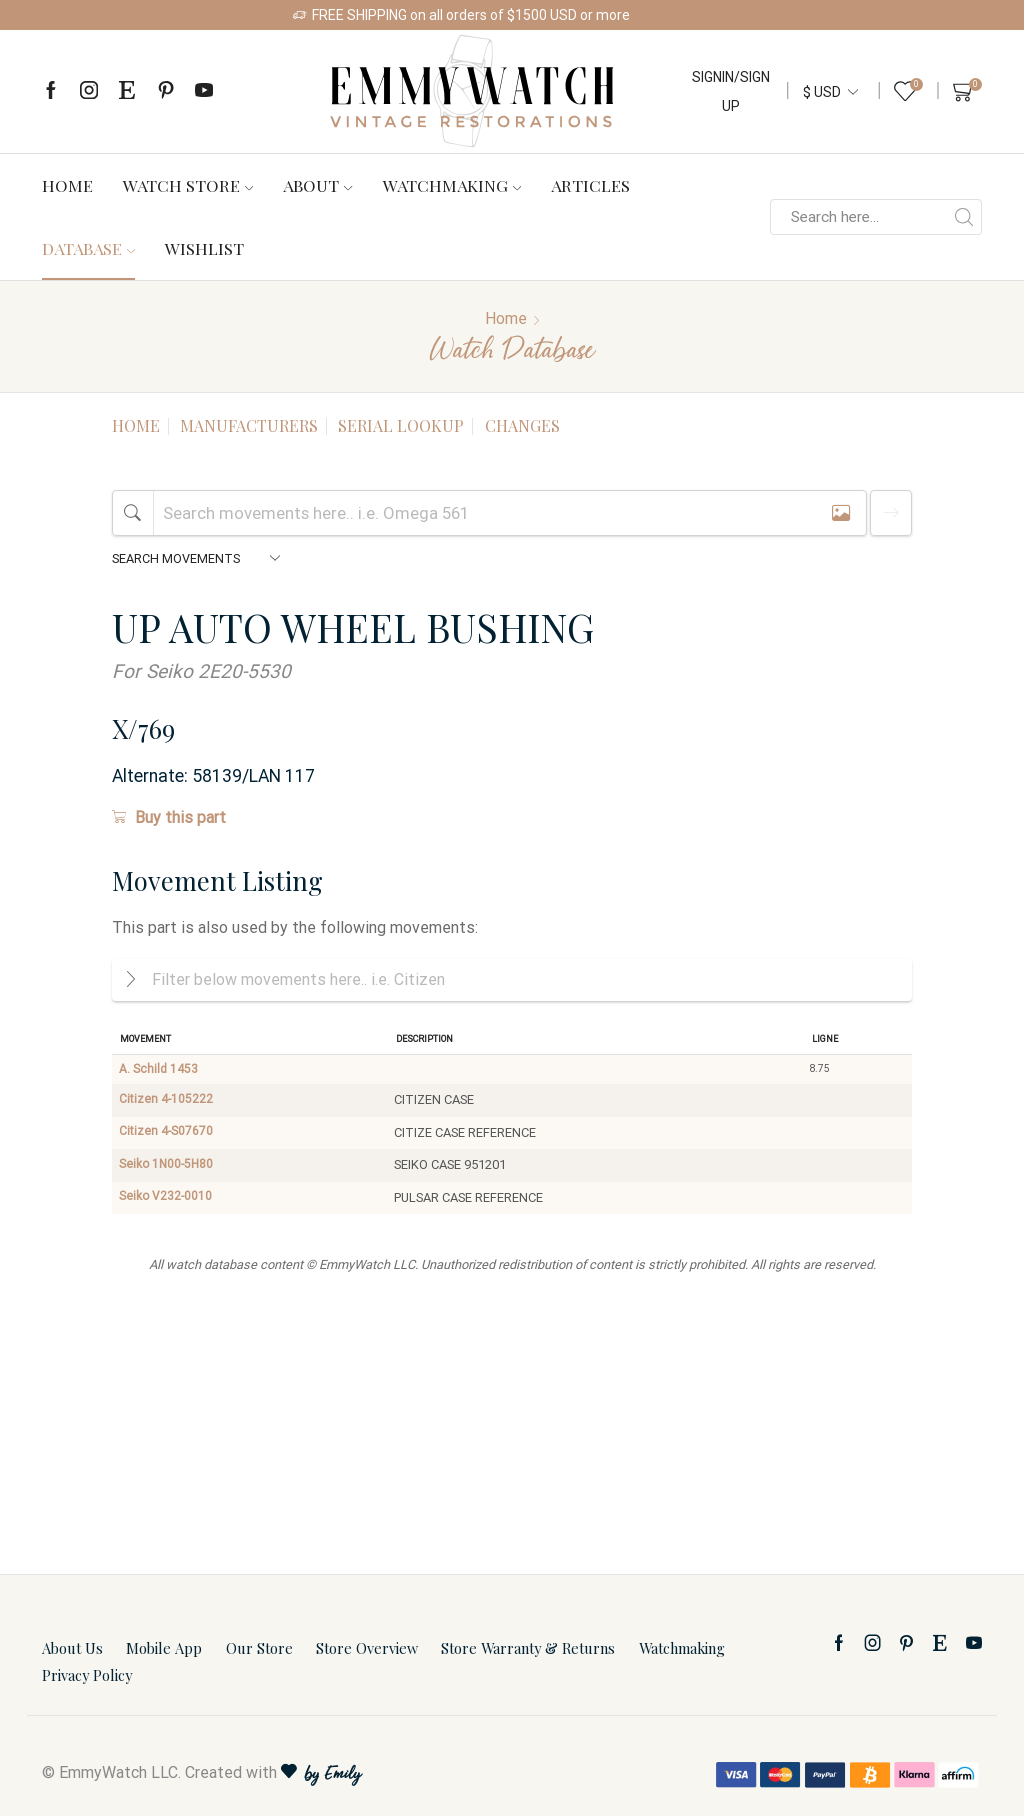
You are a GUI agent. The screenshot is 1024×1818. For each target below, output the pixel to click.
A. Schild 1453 (160, 1070)
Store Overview (367, 1651)
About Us (72, 1651)
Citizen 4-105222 (167, 1102)
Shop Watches (686, 15)
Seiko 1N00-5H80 (169, 1167)
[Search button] (964, 217)
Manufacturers (249, 425)
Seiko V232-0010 (167, 1199)
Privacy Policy (87, 1678)
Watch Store (188, 185)
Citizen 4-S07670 (167, 1135)
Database (88, 248)
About (317, 185)
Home (67, 185)
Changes (522, 425)
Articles (590, 185)
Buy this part (169, 817)
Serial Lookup (401, 425)
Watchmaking (452, 185)
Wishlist (204, 248)
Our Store (259, 1651)
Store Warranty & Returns (528, 1651)
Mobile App (164, 1651)
